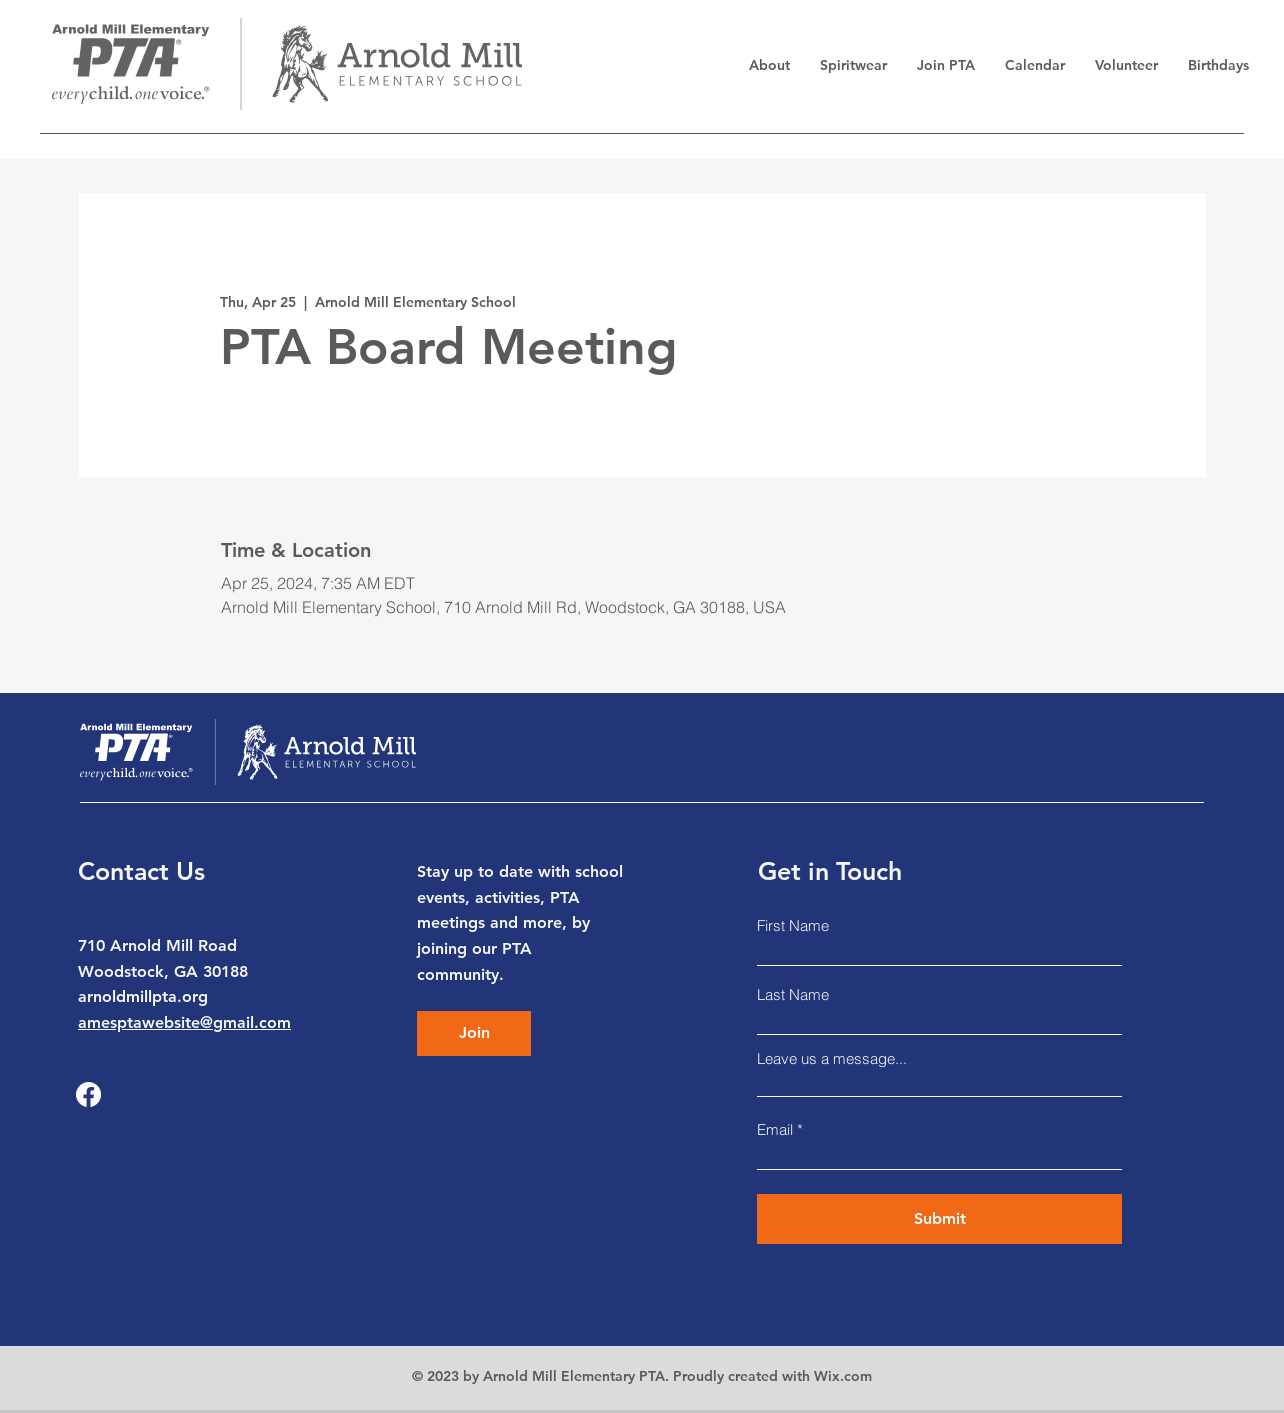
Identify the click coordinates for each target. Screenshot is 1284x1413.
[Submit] (939, 1219)
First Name (793, 925)
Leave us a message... (832, 1058)
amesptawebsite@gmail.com (184, 1022)
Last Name (793, 994)
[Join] (474, 1033)
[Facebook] (88, 1094)
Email (775, 1129)
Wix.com (843, 1376)
